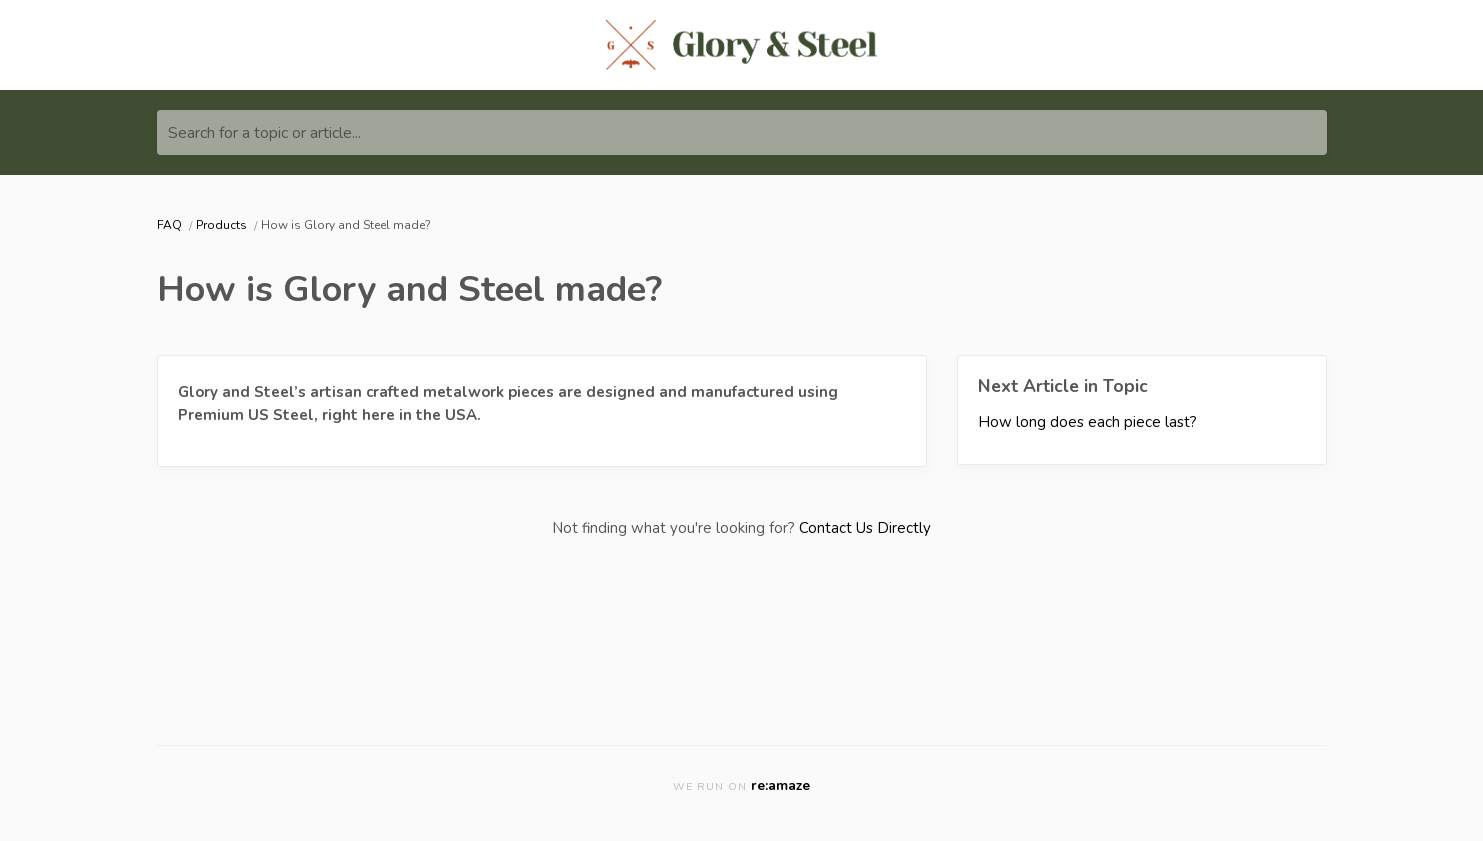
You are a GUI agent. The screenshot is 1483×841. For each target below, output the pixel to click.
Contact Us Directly (865, 528)
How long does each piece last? (1087, 422)
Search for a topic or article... (264, 133)
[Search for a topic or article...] (742, 132)
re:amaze (780, 785)
